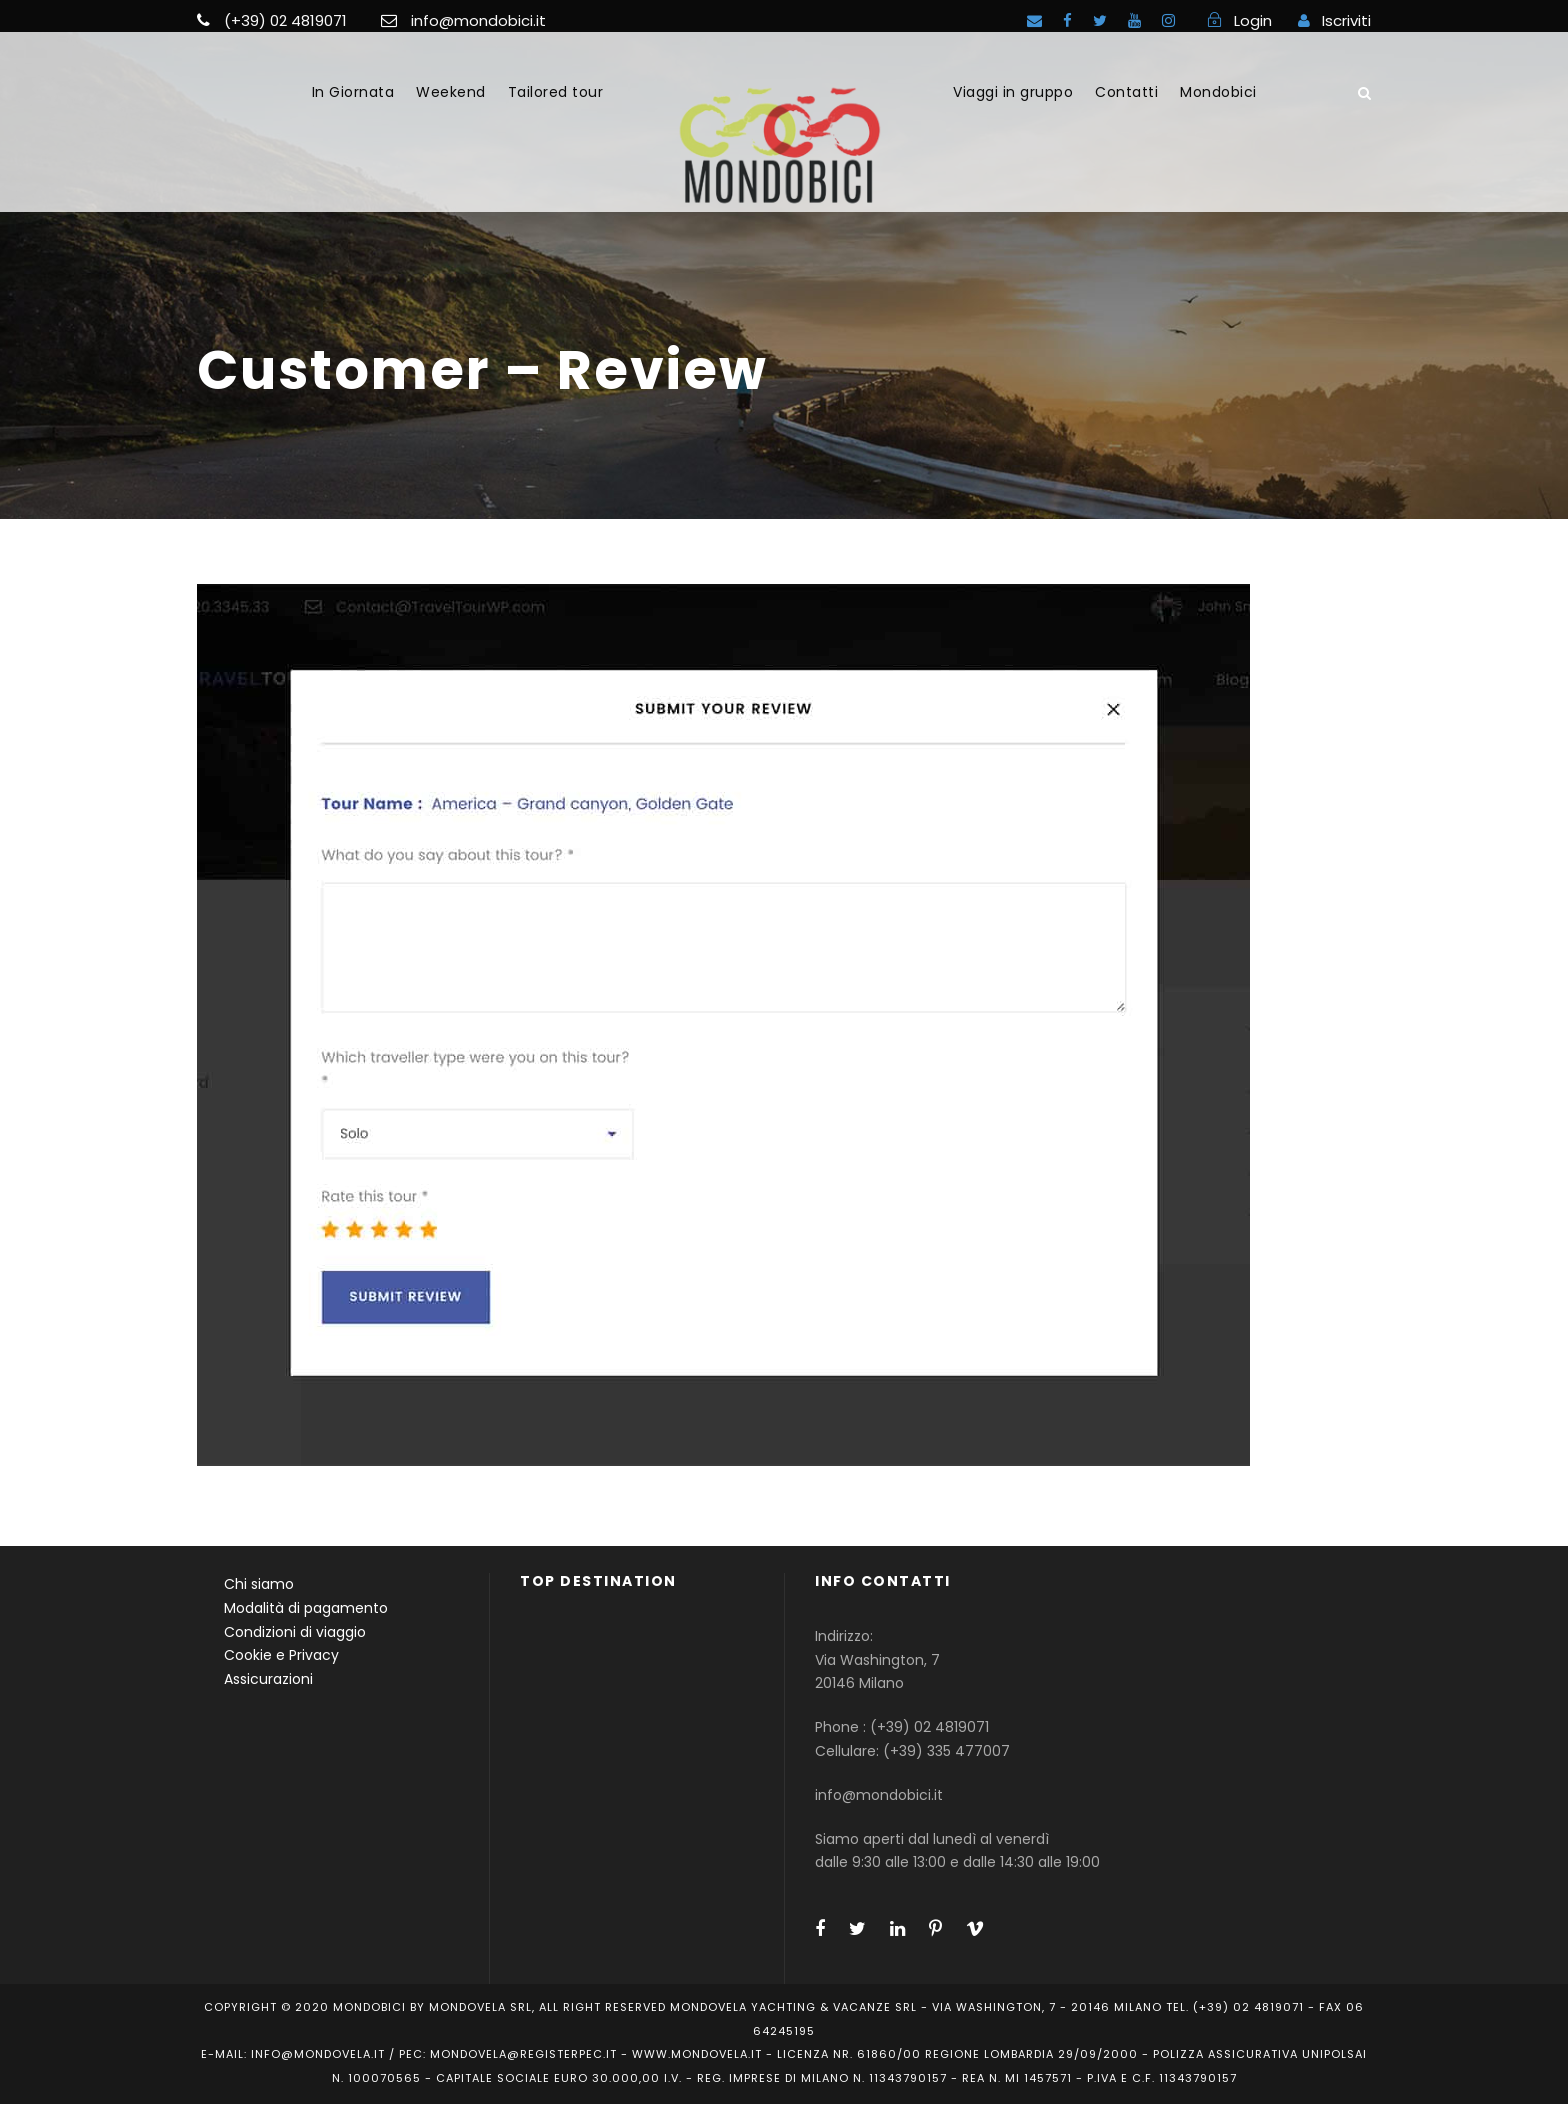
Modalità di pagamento (306, 1608)
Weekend (451, 92)
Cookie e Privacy (281, 1655)
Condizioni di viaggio (295, 1632)
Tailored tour (556, 92)
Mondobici (1218, 92)
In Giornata (353, 92)
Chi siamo (259, 1584)
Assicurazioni (268, 1679)
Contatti (1126, 92)
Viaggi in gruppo (1013, 92)
